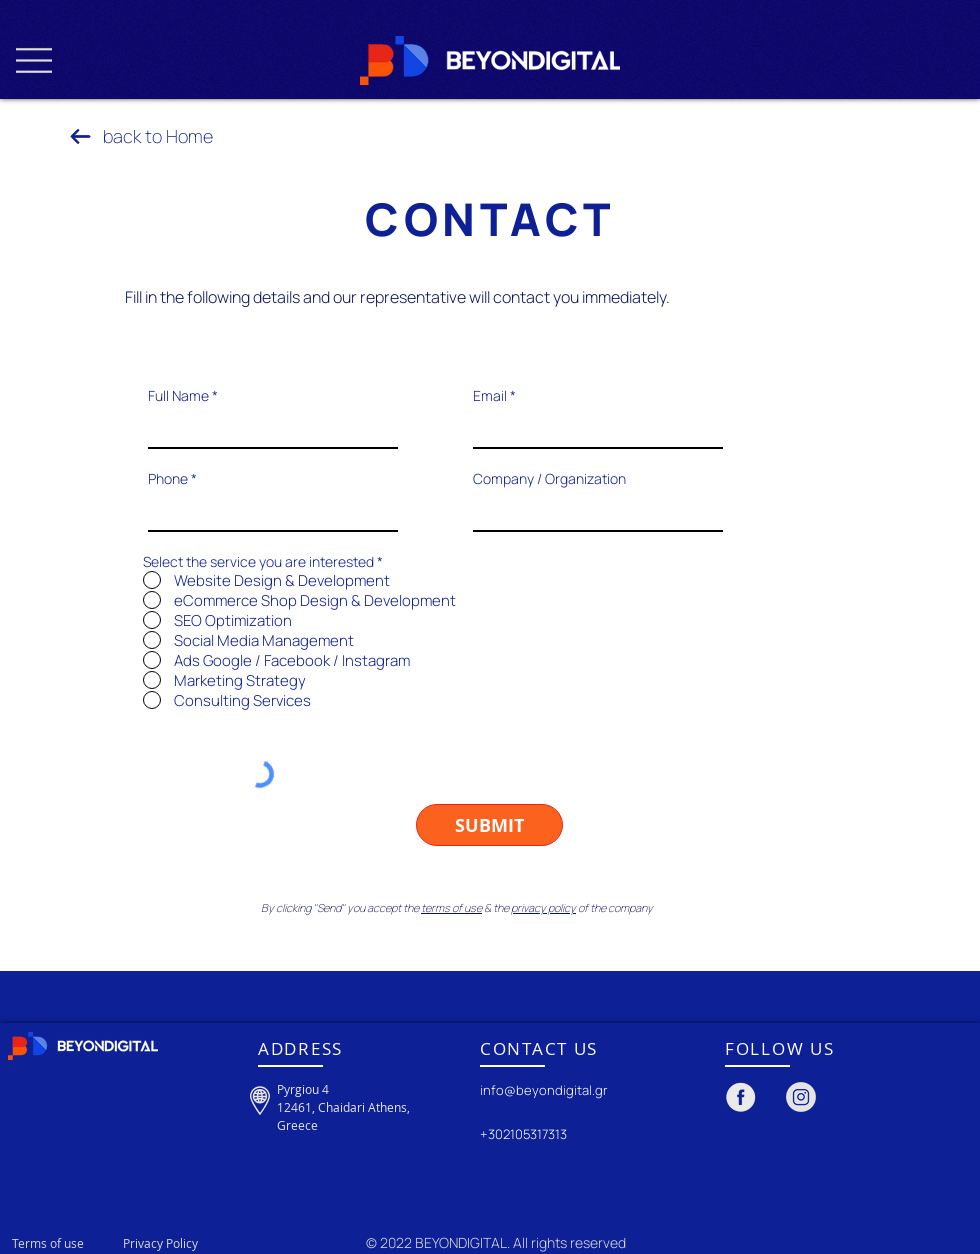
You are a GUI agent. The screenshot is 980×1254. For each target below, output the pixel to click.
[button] (34, 60)
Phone (168, 479)
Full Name (178, 396)
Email (490, 396)
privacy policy (543, 907)
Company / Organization (549, 479)
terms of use (451, 907)
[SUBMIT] (489, 825)
